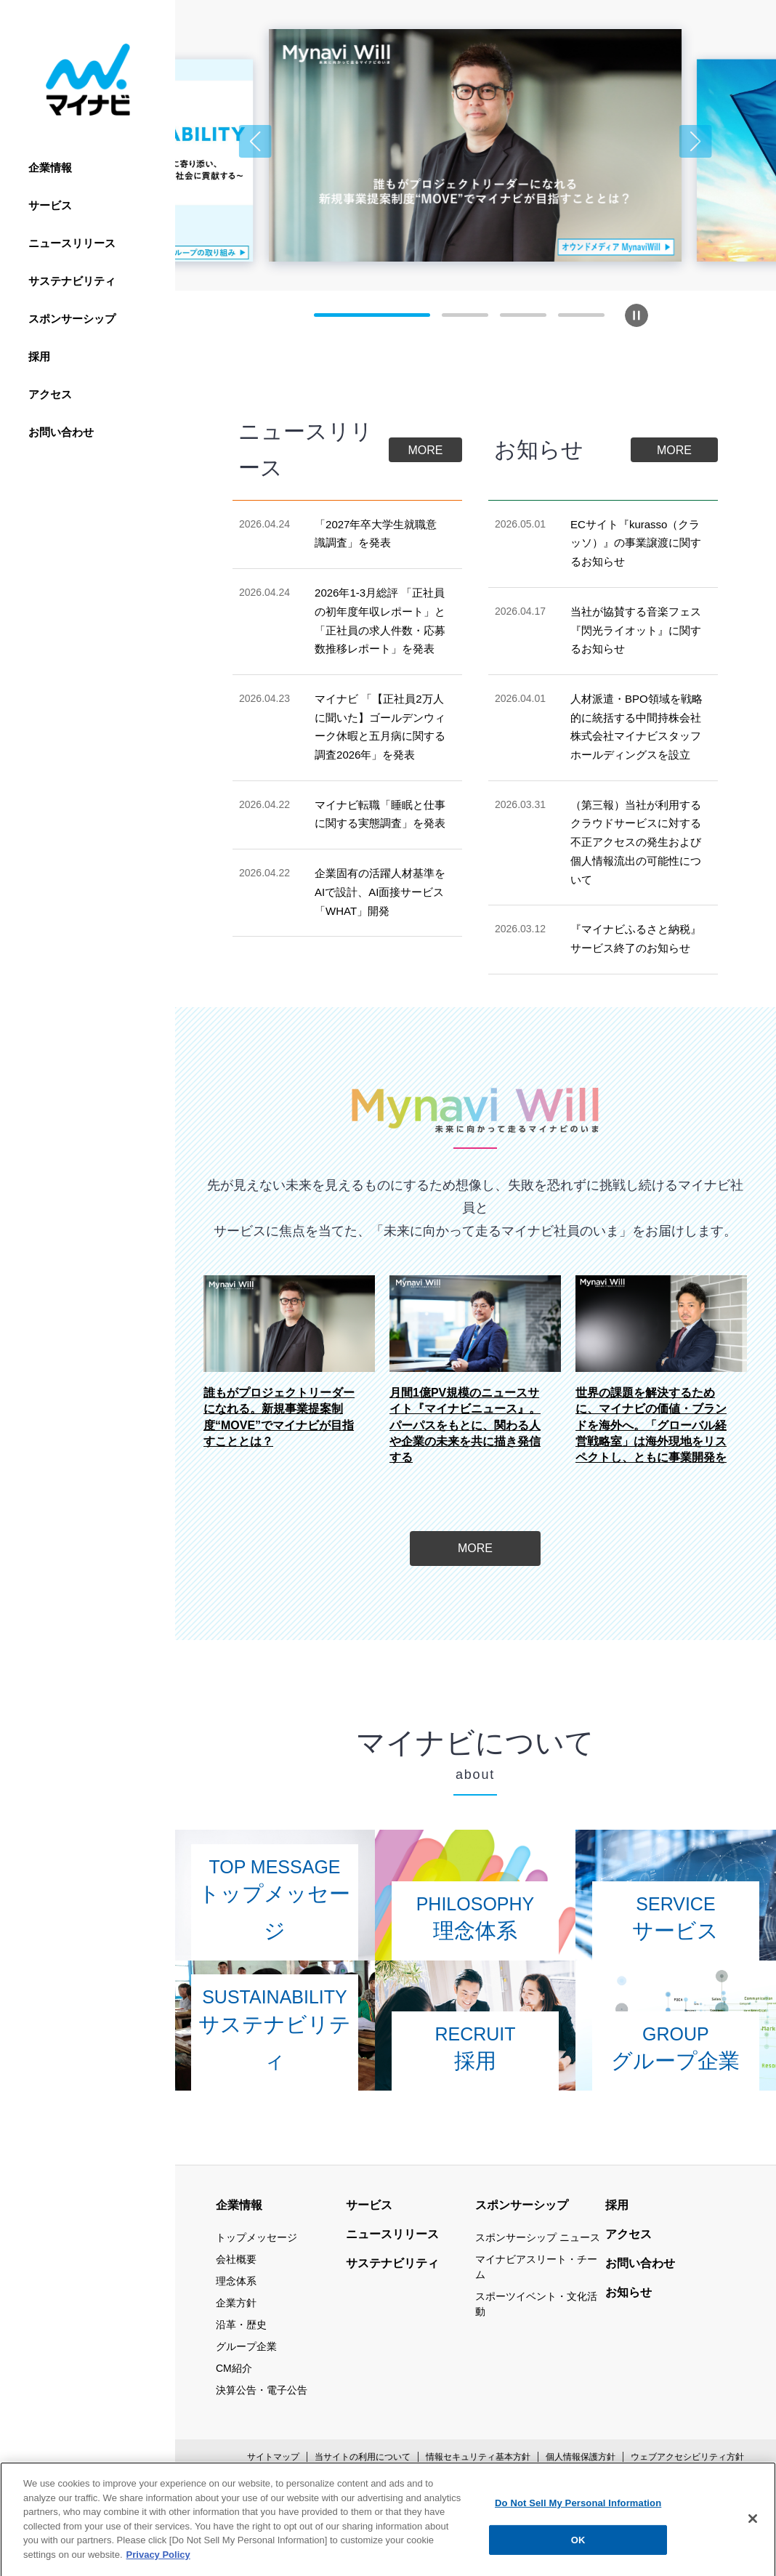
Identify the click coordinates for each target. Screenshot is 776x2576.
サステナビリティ (72, 281)
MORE (425, 450)
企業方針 (236, 2303)
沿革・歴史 (241, 2324)
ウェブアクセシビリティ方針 (687, 2457)
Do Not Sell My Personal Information (578, 2539)
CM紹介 (234, 2368)
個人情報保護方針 (580, 2457)
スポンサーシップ (72, 318)
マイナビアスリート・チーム (536, 2266)
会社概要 (236, 2259)
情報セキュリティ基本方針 (478, 2457)
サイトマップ (273, 2457)
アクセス (50, 394)
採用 (39, 356)
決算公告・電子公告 (261, 2390)
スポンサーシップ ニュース (537, 2237)
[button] (255, 141)
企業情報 (50, 167)
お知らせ (628, 2292)
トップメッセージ (256, 2237)
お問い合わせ (61, 432)
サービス (50, 205)
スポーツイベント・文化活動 (536, 2303)
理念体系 (236, 2281)
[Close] (753, 2555)
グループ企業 (246, 2346)
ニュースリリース (72, 243)
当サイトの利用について (363, 2457)
